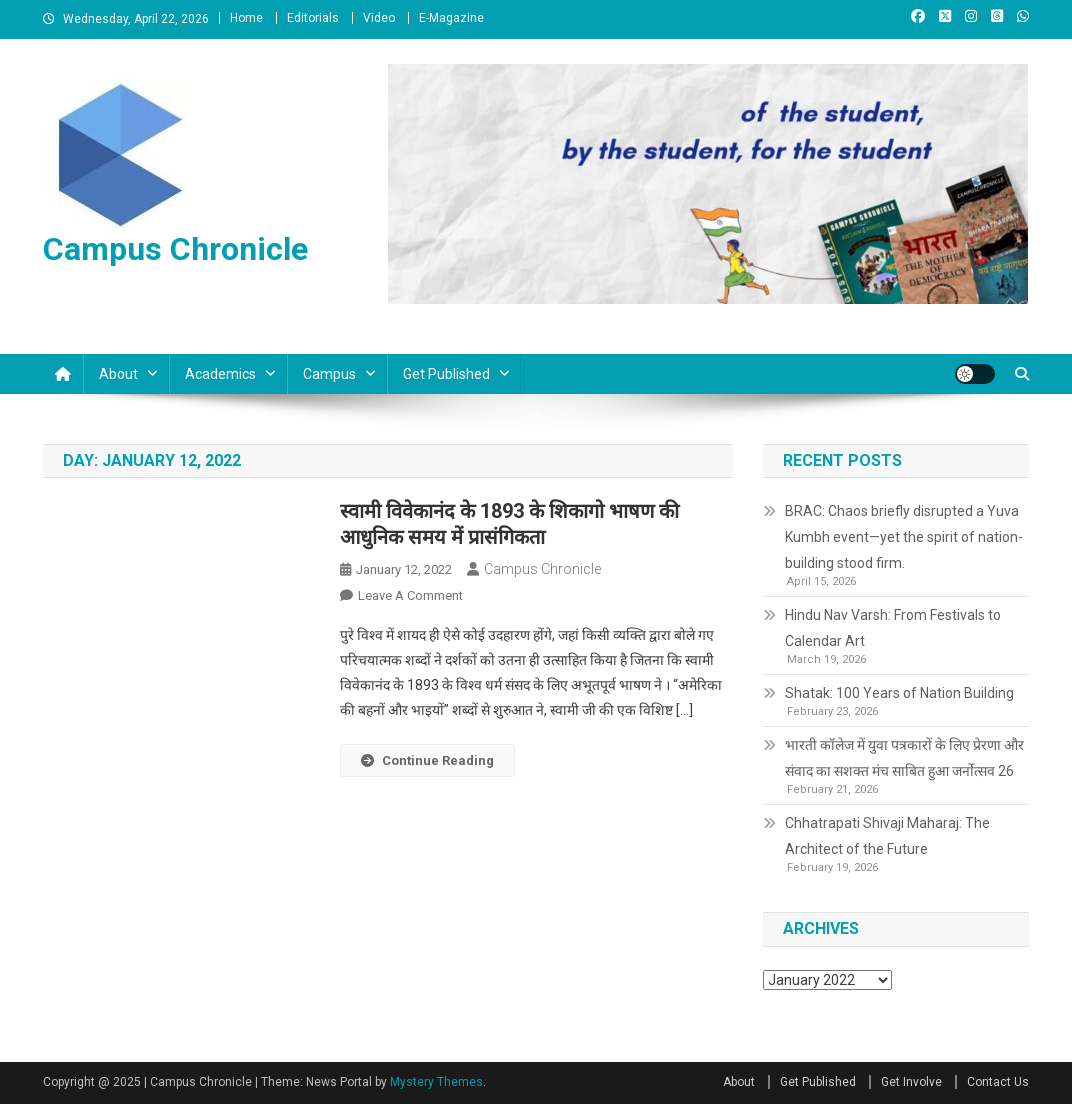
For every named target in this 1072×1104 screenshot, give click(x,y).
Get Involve (911, 1082)
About (118, 374)
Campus (329, 374)
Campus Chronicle (175, 249)
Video (379, 18)
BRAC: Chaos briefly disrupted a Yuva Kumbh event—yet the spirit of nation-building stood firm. (904, 537)
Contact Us (998, 1082)
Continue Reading (427, 760)
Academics (220, 374)
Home (246, 18)
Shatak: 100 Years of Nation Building (899, 693)
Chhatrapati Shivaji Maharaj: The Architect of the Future (887, 836)
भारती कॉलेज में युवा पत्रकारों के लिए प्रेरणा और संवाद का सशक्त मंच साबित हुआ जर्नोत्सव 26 (904, 758)
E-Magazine (451, 18)
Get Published (446, 374)
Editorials (313, 18)
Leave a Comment (410, 595)
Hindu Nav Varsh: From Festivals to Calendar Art (893, 628)
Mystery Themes (436, 1082)
